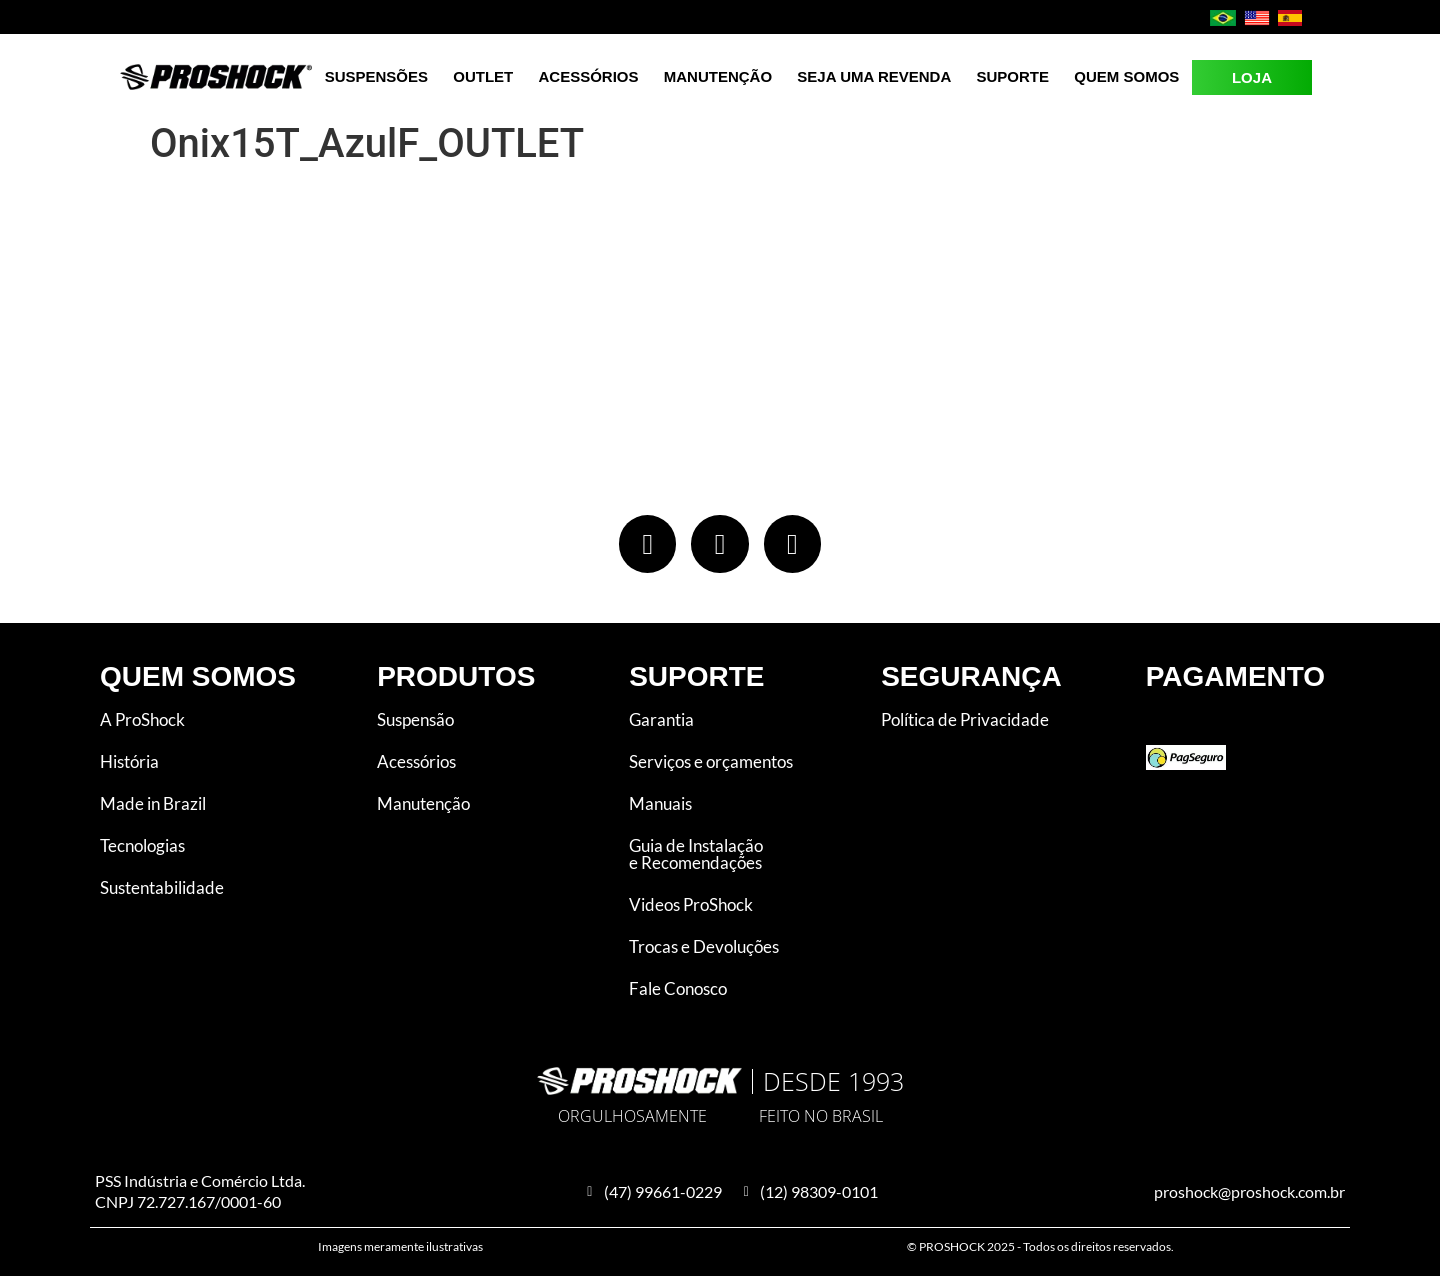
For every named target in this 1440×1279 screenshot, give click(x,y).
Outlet (483, 76)
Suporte (1013, 76)
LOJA (1252, 77)
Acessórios (589, 76)
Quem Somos (1126, 76)
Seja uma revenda (874, 76)
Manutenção (718, 76)
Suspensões (376, 76)
